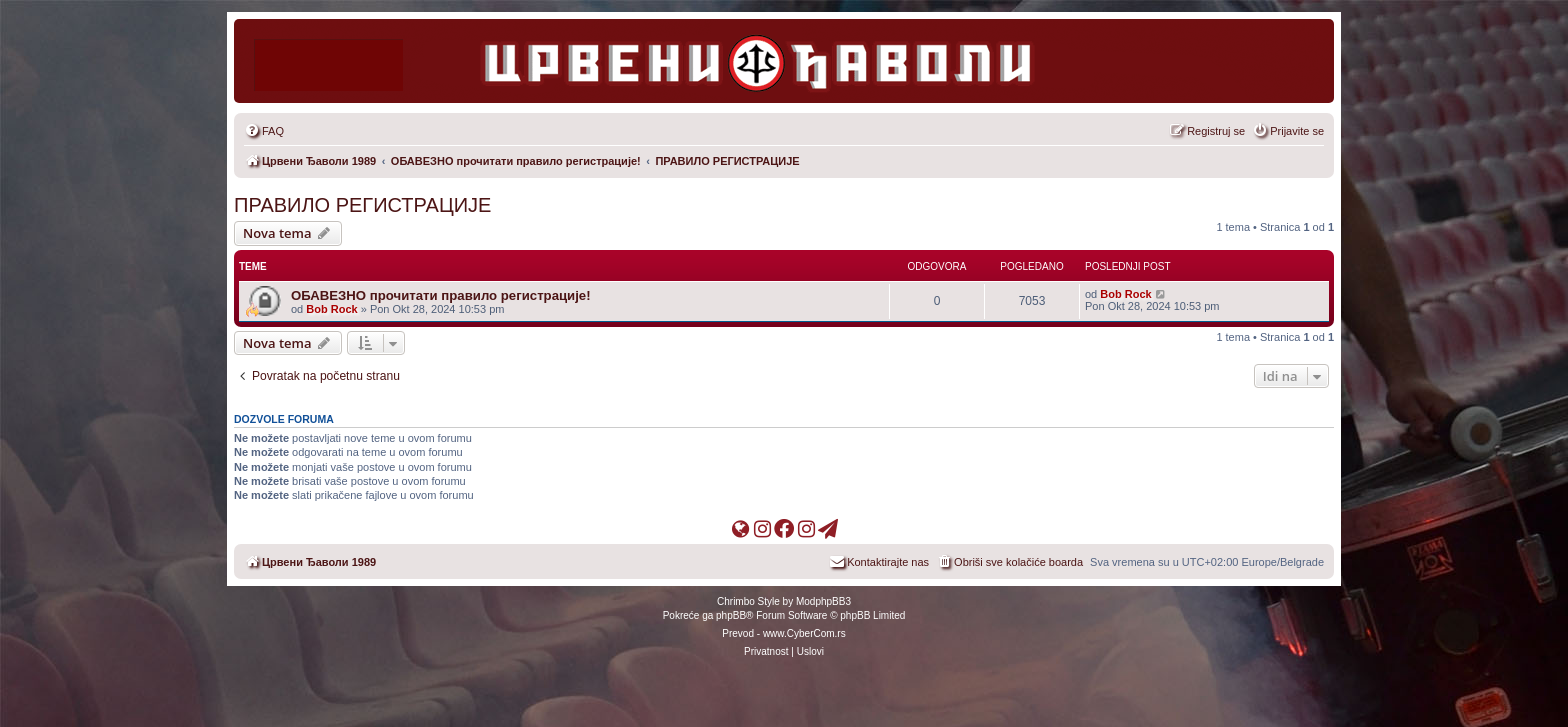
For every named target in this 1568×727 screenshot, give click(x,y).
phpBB (731, 615)
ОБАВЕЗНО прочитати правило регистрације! (441, 295)
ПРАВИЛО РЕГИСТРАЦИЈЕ (362, 205)
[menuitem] (264, 131)
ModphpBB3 (823, 601)
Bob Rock (331, 309)
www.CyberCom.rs (804, 633)
